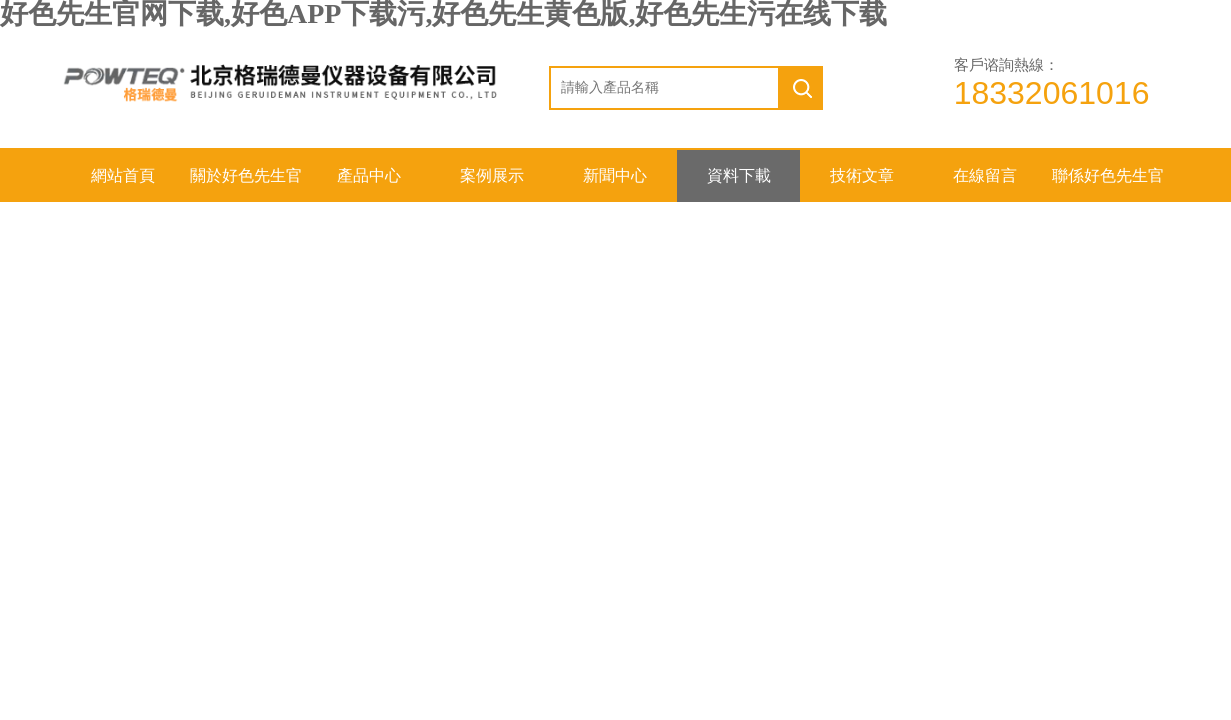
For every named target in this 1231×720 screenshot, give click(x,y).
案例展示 (492, 175)
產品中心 (369, 175)
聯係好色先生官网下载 (1108, 184)
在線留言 (985, 175)
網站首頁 (123, 175)
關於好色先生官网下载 (246, 184)
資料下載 (739, 175)
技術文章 (862, 175)
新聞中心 (615, 175)
